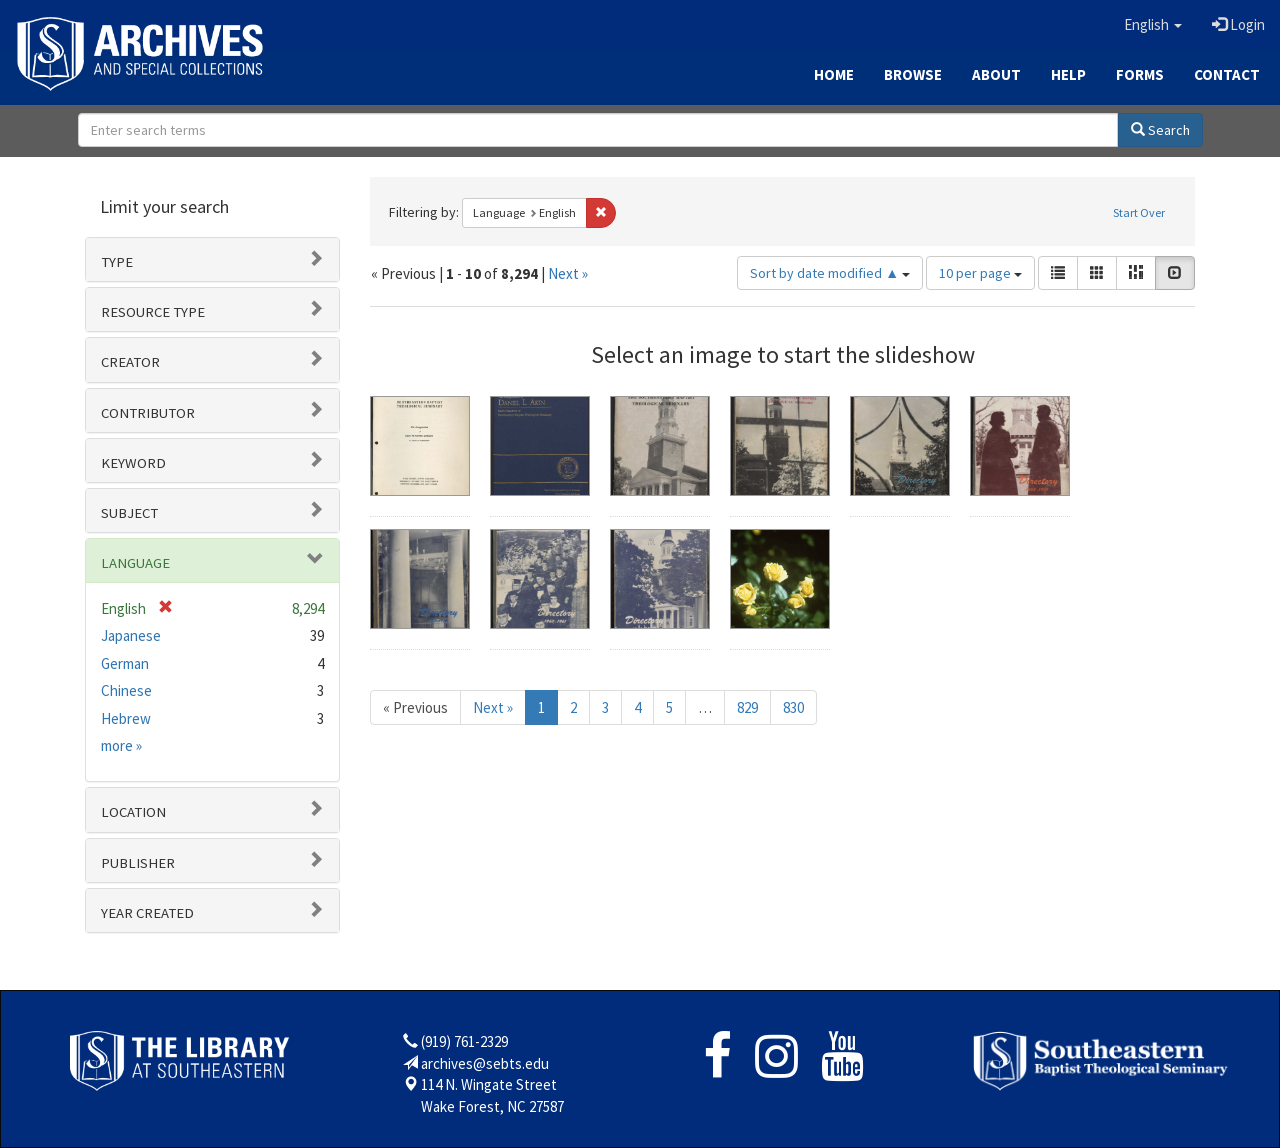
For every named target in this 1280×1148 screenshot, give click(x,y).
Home (834, 74)
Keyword (133, 463)
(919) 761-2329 (464, 1041)
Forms (1140, 74)
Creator (130, 362)
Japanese (131, 635)
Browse (913, 74)
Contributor (148, 413)
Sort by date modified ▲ (830, 273)
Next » (568, 273)
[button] (1153, 25)
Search (1160, 130)
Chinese (126, 690)
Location (133, 812)
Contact (1227, 74)
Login (1238, 24)
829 (747, 707)
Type (117, 262)
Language (135, 563)
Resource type (153, 312)
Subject (129, 513)
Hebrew (126, 718)
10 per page (980, 273)
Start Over (1139, 212)
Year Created (147, 913)
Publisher (138, 863)
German (125, 663)
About (996, 74)
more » (121, 745)
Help (1068, 74)
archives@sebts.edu (485, 1063)
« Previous (415, 707)
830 (793, 707)
